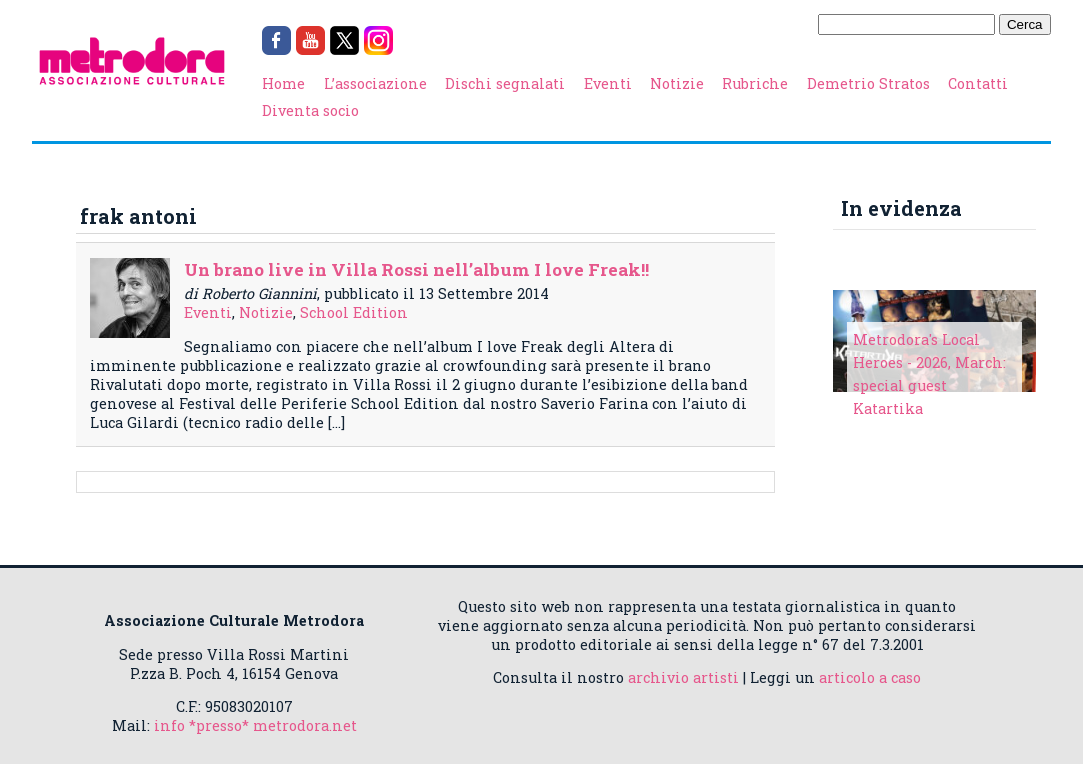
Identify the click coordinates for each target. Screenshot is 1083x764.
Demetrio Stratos (868, 83)
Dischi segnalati (505, 83)
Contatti (978, 83)
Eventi (608, 83)
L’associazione (375, 83)
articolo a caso (870, 677)
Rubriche (755, 83)
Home (283, 83)
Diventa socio (310, 110)
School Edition (354, 312)
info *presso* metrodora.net (255, 725)
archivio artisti (683, 677)
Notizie (677, 83)
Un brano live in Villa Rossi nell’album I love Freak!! (416, 269)
